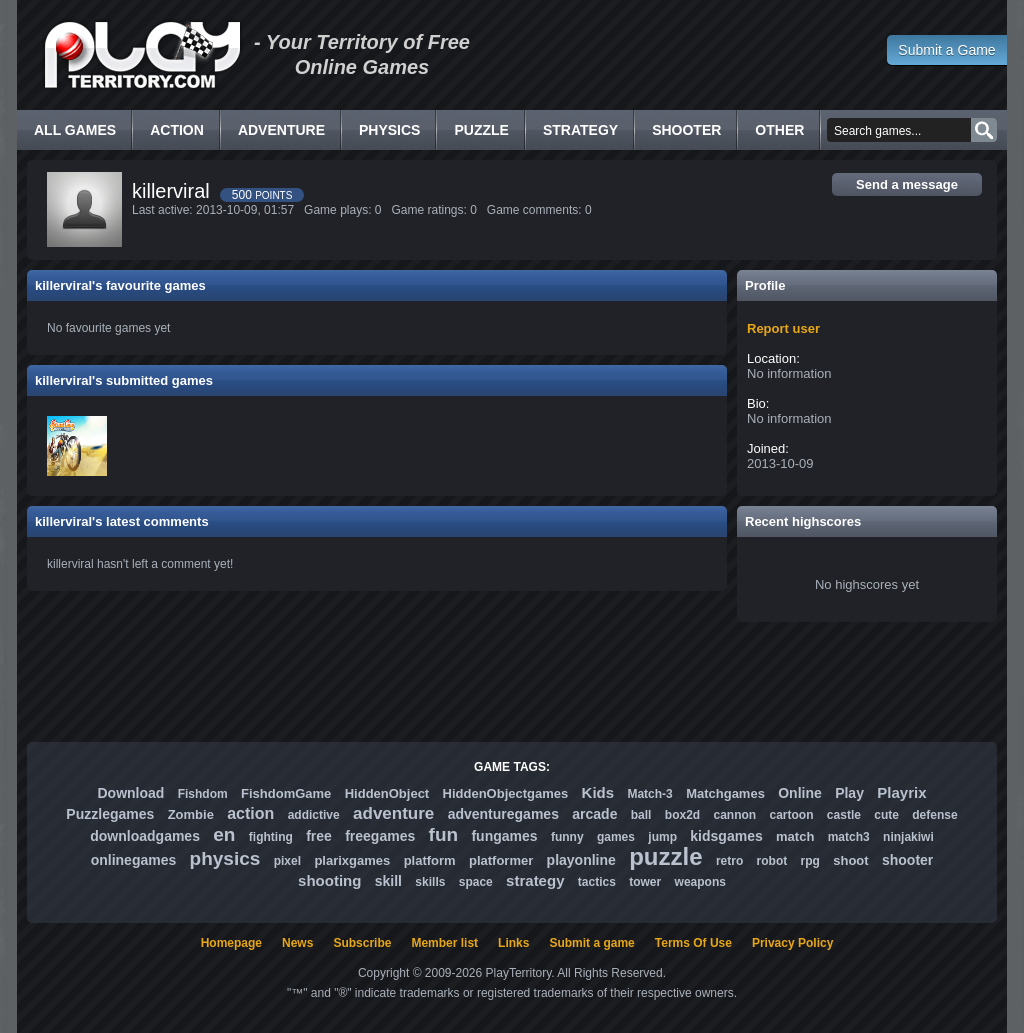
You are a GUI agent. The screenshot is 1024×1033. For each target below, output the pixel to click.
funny (567, 837)
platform (430, 860)
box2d (682, 815)
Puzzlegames (110, 814)
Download (130, 793)
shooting (329, 880)
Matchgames (725, 793)
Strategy (580, 130)
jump (662, 837)
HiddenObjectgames (506, 793)
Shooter (686, 130)
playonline (581, 860)
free (319, 836)
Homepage (231, 943)
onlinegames (134, 860)
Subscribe (362, 943)
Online (800, 793)
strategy (535, 880)
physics (225, 858)
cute (886, 815)
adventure (393, 813)
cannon (734, 815)
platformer (501, 860)
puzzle (665, 856)
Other (779, 130)
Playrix (901, 792)
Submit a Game (946, 50)
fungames (504, 836)
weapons (700, 882)
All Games (75, 130)
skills (430, 882)
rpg (810, 861)
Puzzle (481, 130)
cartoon (792, 815)
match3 (849, 837)
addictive (314, 815)
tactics (597, 882)
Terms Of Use (693, 943)
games (616, 837)
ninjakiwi (908, 837)
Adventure (281, 130)
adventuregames (503, 814)
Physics (389, 130)
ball (641, 815)
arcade (594, 814)
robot (772, 861)
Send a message (907, 184)
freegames (380, 836)
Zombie (191, 814)
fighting (271, 837)
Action (177, 130)
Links (513, 943)
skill (388, 881)
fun (444, 834)
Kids (598, 792)
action (250, 813)
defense (934, 815)
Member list (444, 943)
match (795, 836)
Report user (783, 328)
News (297, 943)
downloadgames (145, 836)
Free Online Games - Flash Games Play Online (142, 55)
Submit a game (591, 943)
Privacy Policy (792, 943)
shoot (850, 860)
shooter (907, 860)
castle (844, 815)
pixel (287, 861)
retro (729, 861)
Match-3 (649, 794)
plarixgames (352, 860)
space (476, 882)
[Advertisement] (512, 682)
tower (645, 882)
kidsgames (726, 836)
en (224, 834)
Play (849, 793)
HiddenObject (387, 793)
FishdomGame (286, 793)
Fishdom (203, 794)
